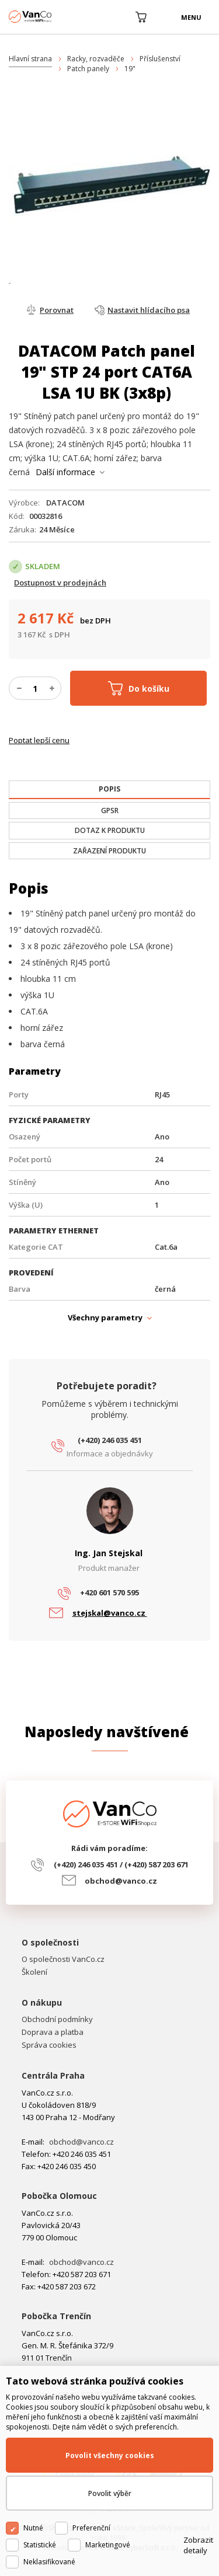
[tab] (109, 789)
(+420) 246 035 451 (110, 1440)
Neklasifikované (49, 2562)
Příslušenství (160, 59)
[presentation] (109, 789)
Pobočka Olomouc (59, 2195)
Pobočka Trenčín (56, 2315)
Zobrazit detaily (198, 2545)
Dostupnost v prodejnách (60, 582)
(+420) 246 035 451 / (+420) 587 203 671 (121, 1864)
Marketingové (107, 2545)
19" (129, 69)
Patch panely (88, 69)
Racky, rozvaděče (95, 59)
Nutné (33, 2528)
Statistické (39, 2545)
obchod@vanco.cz (121, 1881)
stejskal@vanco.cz (109, 1613)
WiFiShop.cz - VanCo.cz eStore (52, 16)
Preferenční (91, 2528)
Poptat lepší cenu (39, 740)
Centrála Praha (53, 2075)
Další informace (65, 471)
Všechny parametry (105, 1317)
